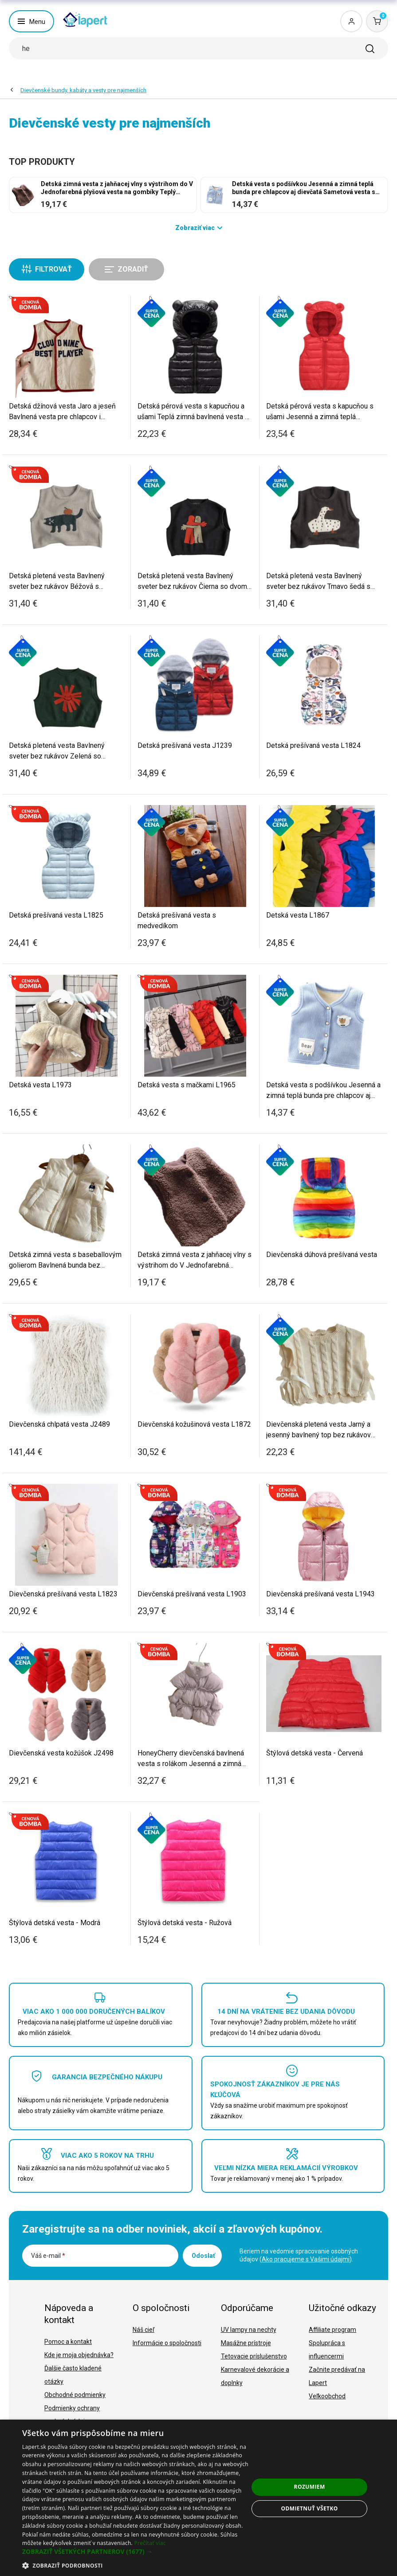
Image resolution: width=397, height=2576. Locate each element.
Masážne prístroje (246, 2342)
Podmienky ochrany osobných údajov (72, 2415)
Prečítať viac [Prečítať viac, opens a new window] (149, 2543)
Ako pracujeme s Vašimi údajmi (306, 2259)
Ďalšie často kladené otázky (73, 2375)
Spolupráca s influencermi (327, 2349)
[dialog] (198, 2498)
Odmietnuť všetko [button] (309, 2508)
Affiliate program (332, 2329)
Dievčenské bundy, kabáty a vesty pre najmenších (83, 90)
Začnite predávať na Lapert (337, 2376)
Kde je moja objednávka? (79, 2354)
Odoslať (203, 2255)
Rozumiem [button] (309, 2486)
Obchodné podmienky (75, 2394)
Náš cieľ (143, 2329)
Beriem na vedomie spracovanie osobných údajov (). (299, 2255)
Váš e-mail (48, 2256)
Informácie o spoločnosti (167, 2342)
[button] (135, 2552)
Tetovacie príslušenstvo (254, 2356)
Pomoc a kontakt (68, 2341)
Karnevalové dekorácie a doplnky (255, 2376)
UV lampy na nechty (248, 2329)
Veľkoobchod (327, 2396)
